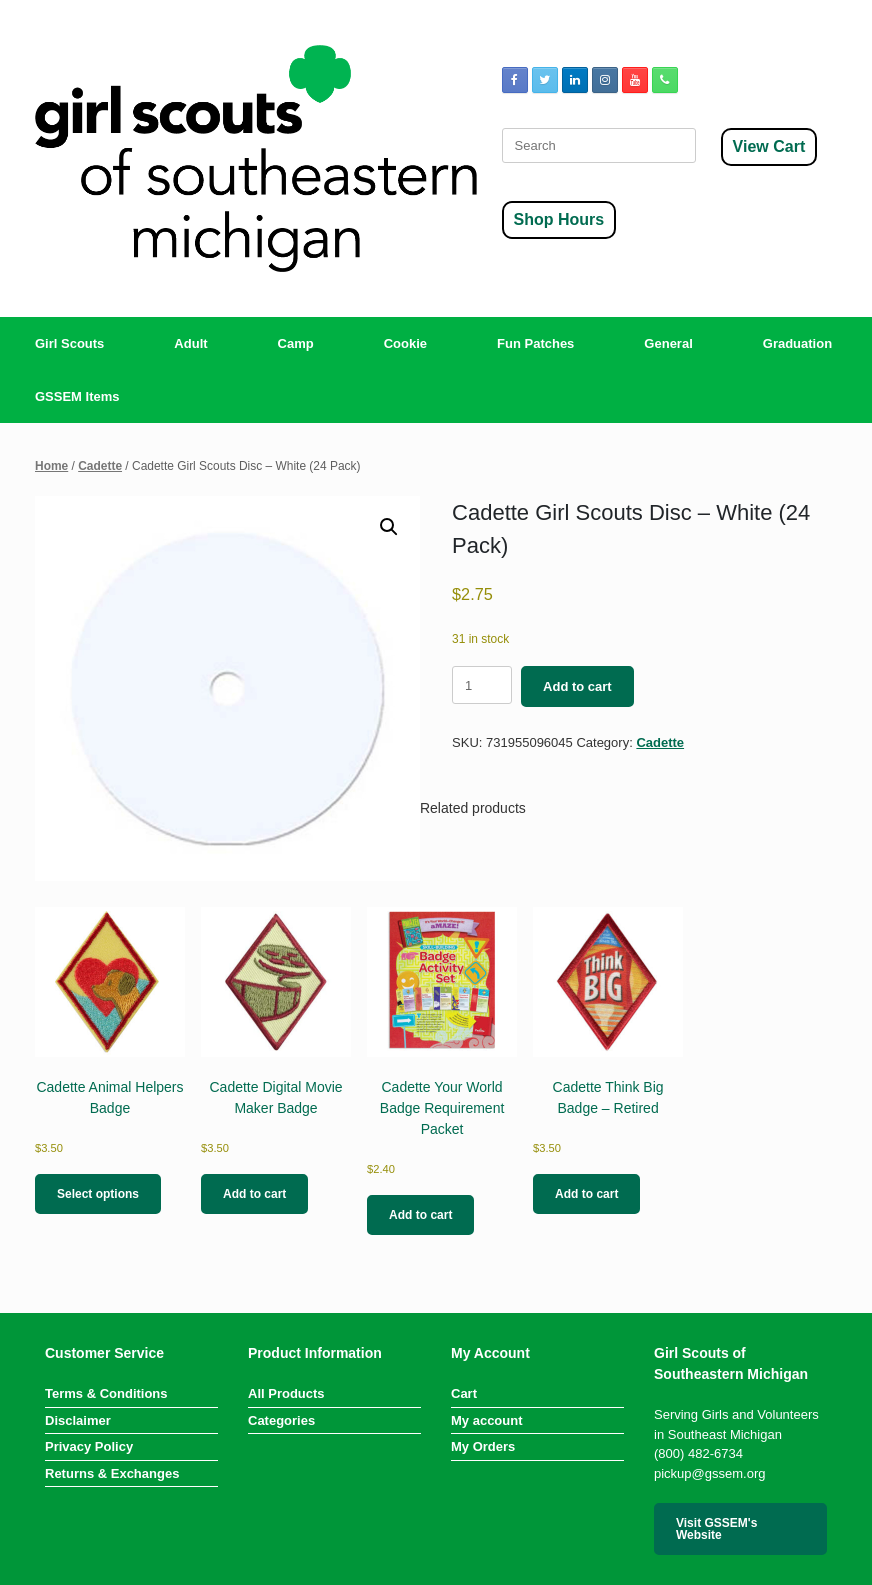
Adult (190, 343)
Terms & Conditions (106, 1393)
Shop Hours (559, 219)
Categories (281, 1420)
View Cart (769, 146)
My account (487, 1420)
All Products (286, 1393)
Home (51, 466)
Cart (464, 1393)
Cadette (100, 466)
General (668, 343)
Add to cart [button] (254, 1194)
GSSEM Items (77, 396)
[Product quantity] (482, 685)
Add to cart (577, 686)
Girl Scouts (69, 343)
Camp (296, 343)
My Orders (483, 1446)
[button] (389, 527)
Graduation (797, 343)
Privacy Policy (89, 1446)
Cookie (405, 343)
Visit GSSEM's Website (716, 1529)
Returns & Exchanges (112, 1473)
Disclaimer (78, 1420)
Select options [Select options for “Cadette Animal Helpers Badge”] (98, 1194)
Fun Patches (535, 343)
